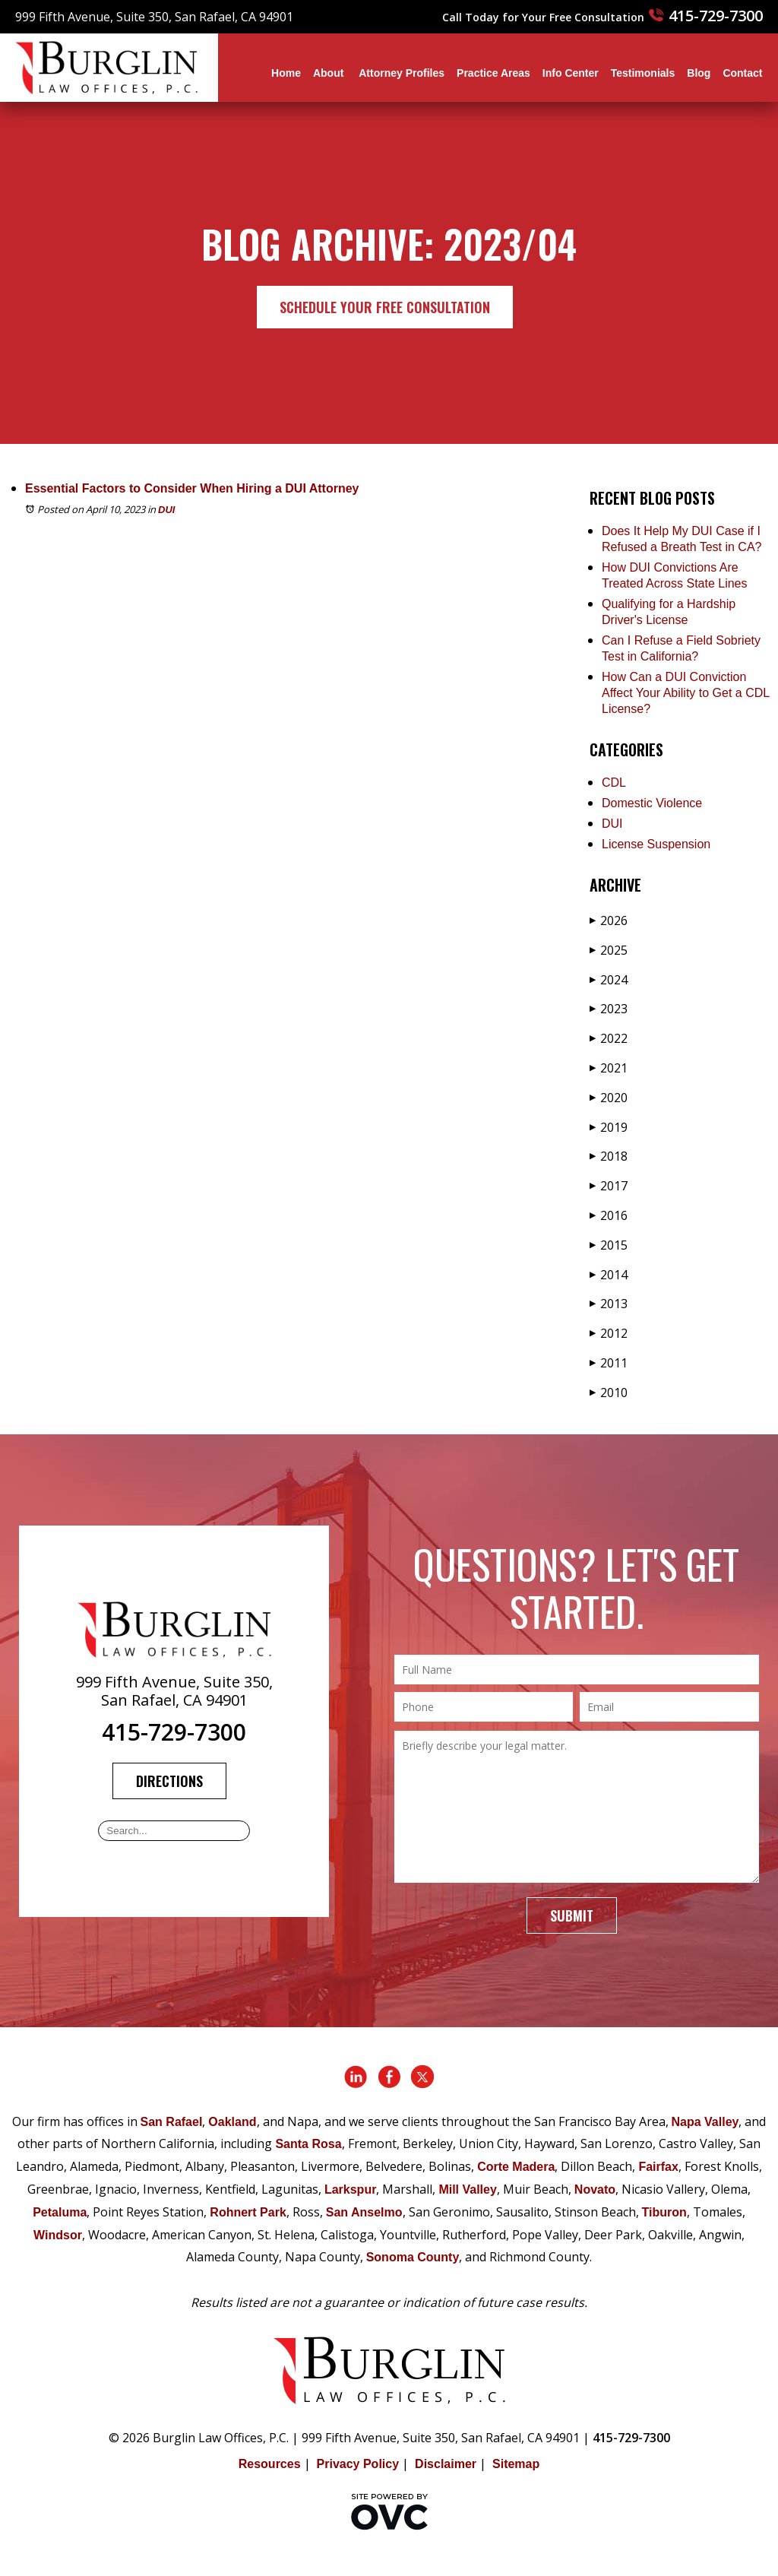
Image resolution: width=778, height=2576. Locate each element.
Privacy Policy (358, 2463)
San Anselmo (364, 2212)
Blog (698, 73)
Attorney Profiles (401, 73)
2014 (609, 1274)
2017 (609, 1185)
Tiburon (664, 2212)
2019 (609, 1127)
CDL (614, 782)
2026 (609, 920)
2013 (609, 1303)
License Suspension (656, 844)
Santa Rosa (308, 2143)
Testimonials (643, 73)
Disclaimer (445, 2463)
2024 (609, 979)
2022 (609, 1038)
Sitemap (515, 2463)
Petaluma (60, 2212)
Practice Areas (493, 73)
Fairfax (658, 2166)
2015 (609, 1245)
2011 (609, 1363)
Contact (742, 73)
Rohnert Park (248, 2212)
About (329, 73)
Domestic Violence (652, 803)
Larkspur (350, 2189)
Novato (594, 2189)
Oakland (232, 2121)
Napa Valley (705, 2121)
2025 (609, 950)
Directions (169, 1781)
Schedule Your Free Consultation (385, 307)
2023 (609, 1008)
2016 (609, 1215)
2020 (609, 1097)
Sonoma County (413, 2257)
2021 (609, 1068)
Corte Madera (516, 2166)
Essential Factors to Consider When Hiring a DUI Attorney (192, 488)
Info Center (570, 73)
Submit (571, 1915)
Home (286, 73)
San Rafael (172, 2121)
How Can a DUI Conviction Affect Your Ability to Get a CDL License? (686, 692)
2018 (609, 1156)
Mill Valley (467, 2189)
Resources (270, 2463)
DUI (166, 509)
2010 (609, 1392)
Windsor (57, 2235)
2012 (609, 1333)
